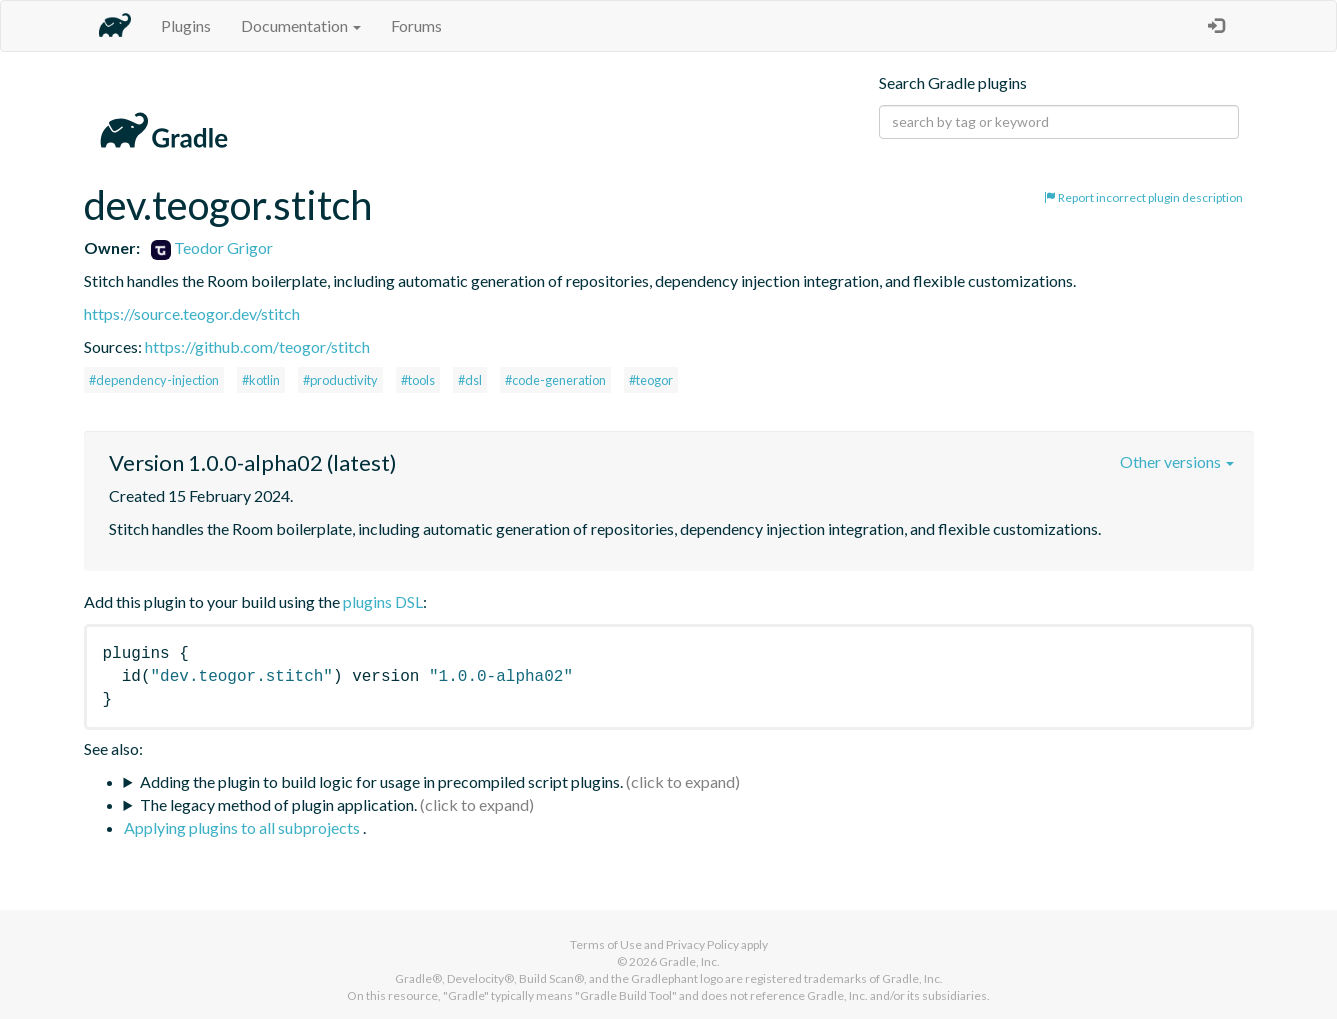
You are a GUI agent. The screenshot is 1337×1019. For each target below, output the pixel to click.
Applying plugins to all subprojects (243, 827)
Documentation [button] (301, 25)
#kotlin (261, 380)
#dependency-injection (154, 380)
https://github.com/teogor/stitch (257, 346)
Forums (416, 25)
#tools (418, 380)
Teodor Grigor (212, 247)
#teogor (651, 380)
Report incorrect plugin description (1143, 197)
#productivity (340, 380)
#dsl (470, 380)
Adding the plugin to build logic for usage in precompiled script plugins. (381, 781)
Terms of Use (606, 944)
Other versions (1177, 461)
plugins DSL (383, 601)
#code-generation (555, 380)
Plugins (186, 25)
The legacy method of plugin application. (278, 804)
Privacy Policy (702, 944)
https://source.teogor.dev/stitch (192, 313)
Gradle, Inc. (689, 961)
